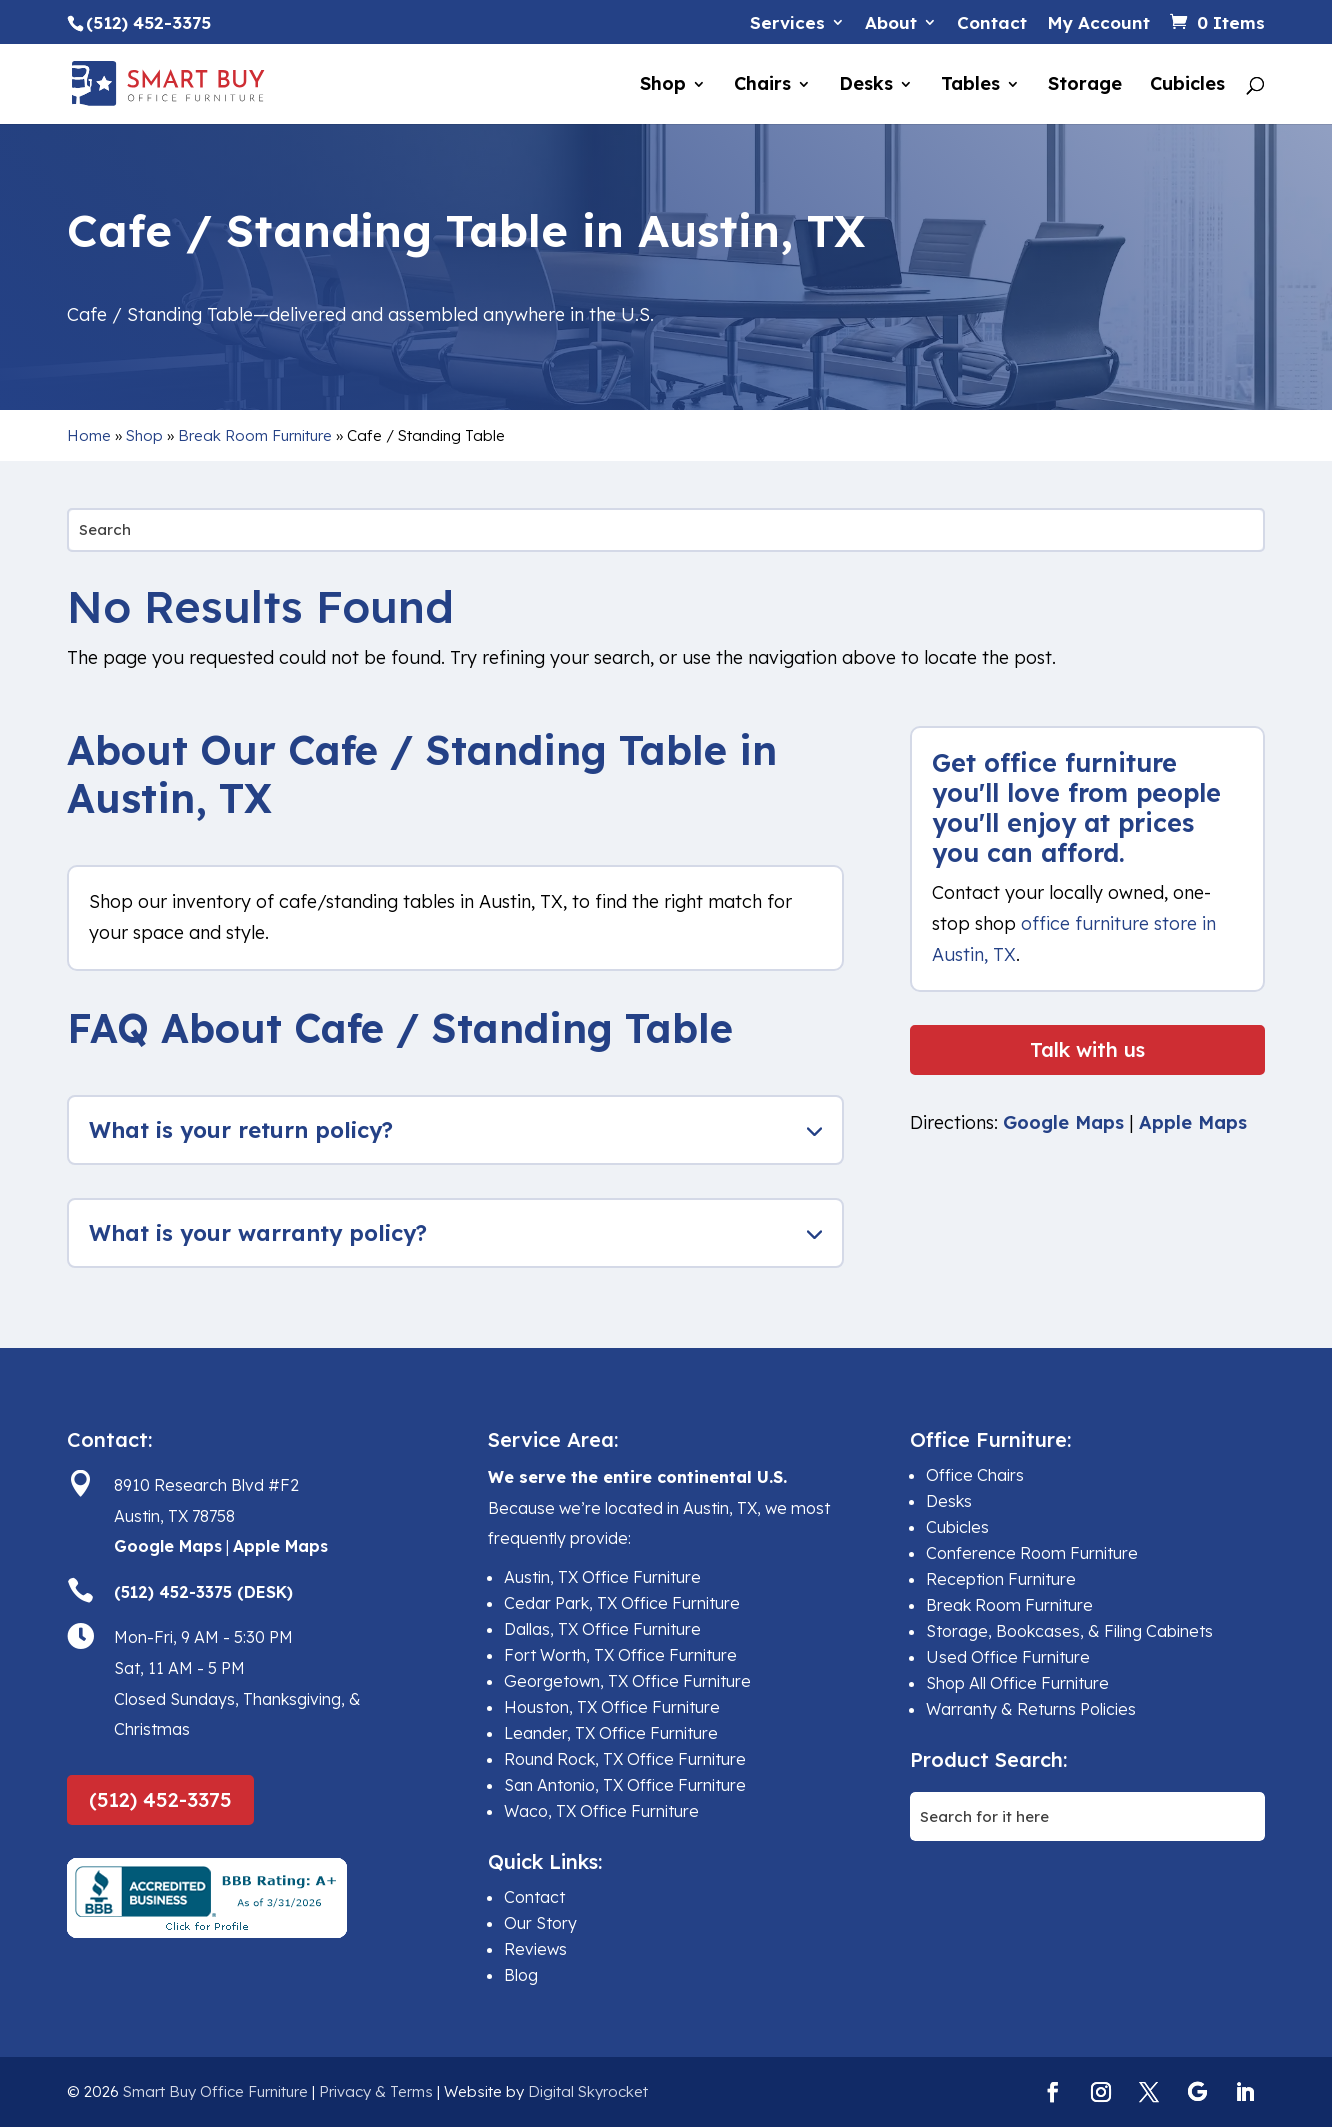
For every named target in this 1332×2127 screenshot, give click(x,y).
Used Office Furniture (1008, 1657)
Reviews (535, 1949)
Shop (663, 86)
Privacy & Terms (376, 2091)
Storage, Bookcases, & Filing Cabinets (1069, 1631)
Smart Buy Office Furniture (215, 2091)
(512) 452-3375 (160, 1799)
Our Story (540, 1923)
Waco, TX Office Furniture (601, 1811)
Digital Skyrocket (588, 2091)
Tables (970, 86)
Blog (521, 1975)
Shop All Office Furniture (1017, 1683)
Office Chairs (975, 1475)
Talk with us (1087, 1049)
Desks (866, 86)
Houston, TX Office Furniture (612, 1707)
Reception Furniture (1001, 1579)
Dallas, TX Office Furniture (602, 1629)
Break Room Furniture (255, 435)
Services (787, 23)
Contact (992, 23)
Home (89, 435)
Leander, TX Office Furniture (611, 1733)
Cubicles (1187, 86)
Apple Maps (1193, 1122)
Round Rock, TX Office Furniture (625, 1759)
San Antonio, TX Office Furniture (625, 1785)
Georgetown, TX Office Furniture (627, 1681)
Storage (1085, 86)
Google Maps (1063, 1122)
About (891, 23)
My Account (1098, 23)
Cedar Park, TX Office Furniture (622, 1603)
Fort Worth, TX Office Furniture (620, 1655)
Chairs (762, 86)
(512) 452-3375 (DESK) (203, 1592)
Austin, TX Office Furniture (602, 1577)
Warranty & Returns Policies (1031, 1709)
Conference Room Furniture (1032, 1553)
